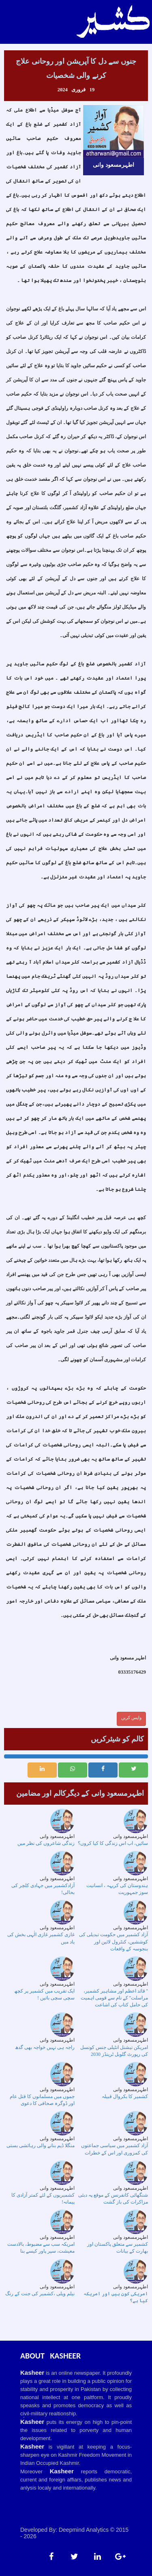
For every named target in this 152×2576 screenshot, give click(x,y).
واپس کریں (131, 1717)
